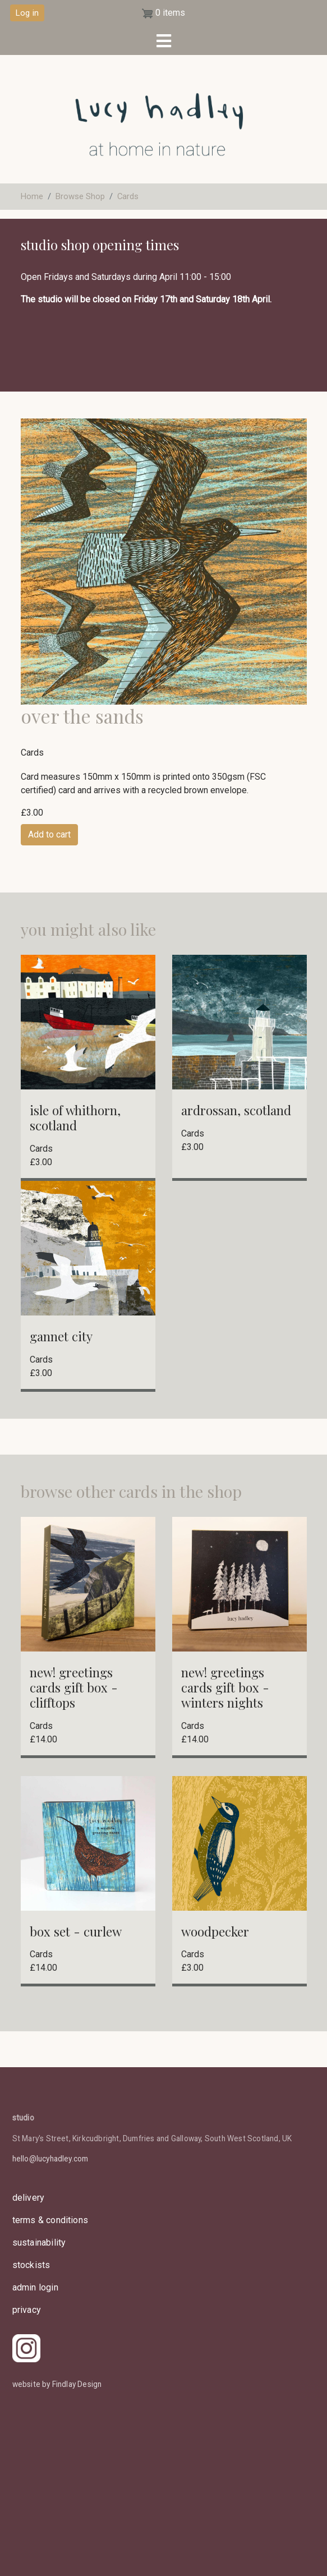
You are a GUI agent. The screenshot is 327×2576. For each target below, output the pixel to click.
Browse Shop (80, 196)
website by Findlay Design (57, 2384)
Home (32, 196)
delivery (28, 2197)
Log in (27, 13)
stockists (31, 2265)
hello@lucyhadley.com (50, 2158)
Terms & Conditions (50, 2220)
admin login (35, 2287)
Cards (128, 196)
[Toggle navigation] (163, 41)
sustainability (39, 2242)
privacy (26, 2309)
